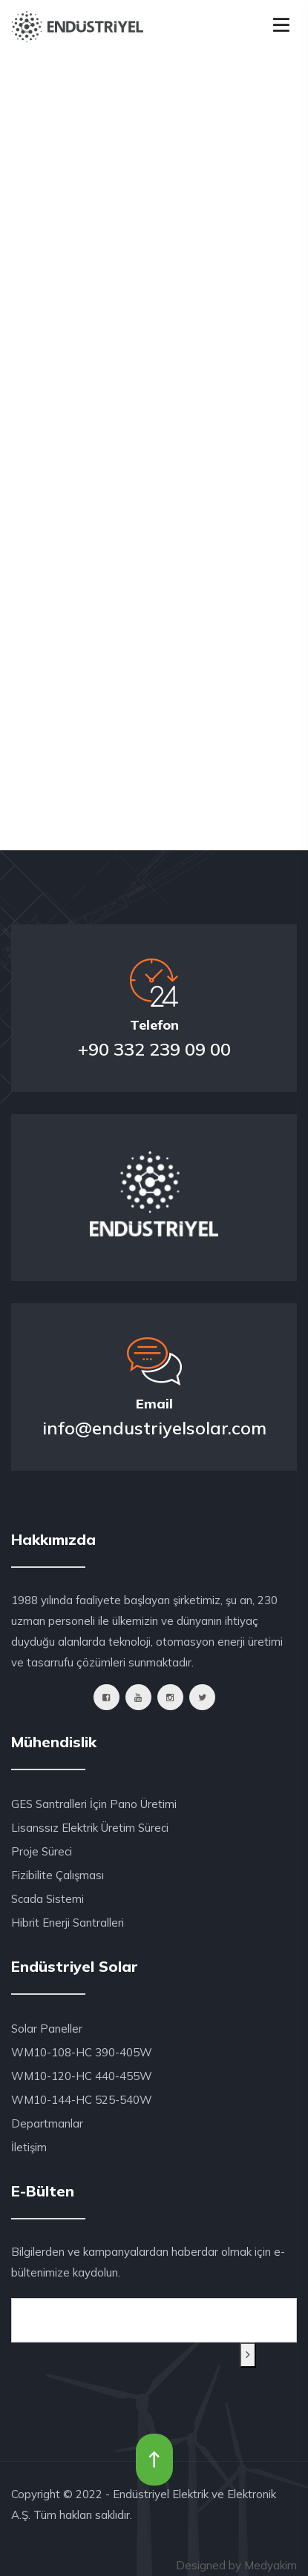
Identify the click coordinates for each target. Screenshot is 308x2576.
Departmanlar (47, 2123)
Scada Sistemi (47, 1899)
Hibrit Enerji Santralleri (67, 1923)
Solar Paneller (46, 2029)
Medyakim (270, 2565)
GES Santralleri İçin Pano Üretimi (94, 1804)
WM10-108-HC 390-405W (81, 2052)
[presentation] (82, 2360)
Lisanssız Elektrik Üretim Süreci (89, 1828)
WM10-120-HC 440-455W (81, 2076)
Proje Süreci (41, 1851)
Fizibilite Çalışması (57, 1875)
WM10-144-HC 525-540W (81, 2100)
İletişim (29, 2147)
